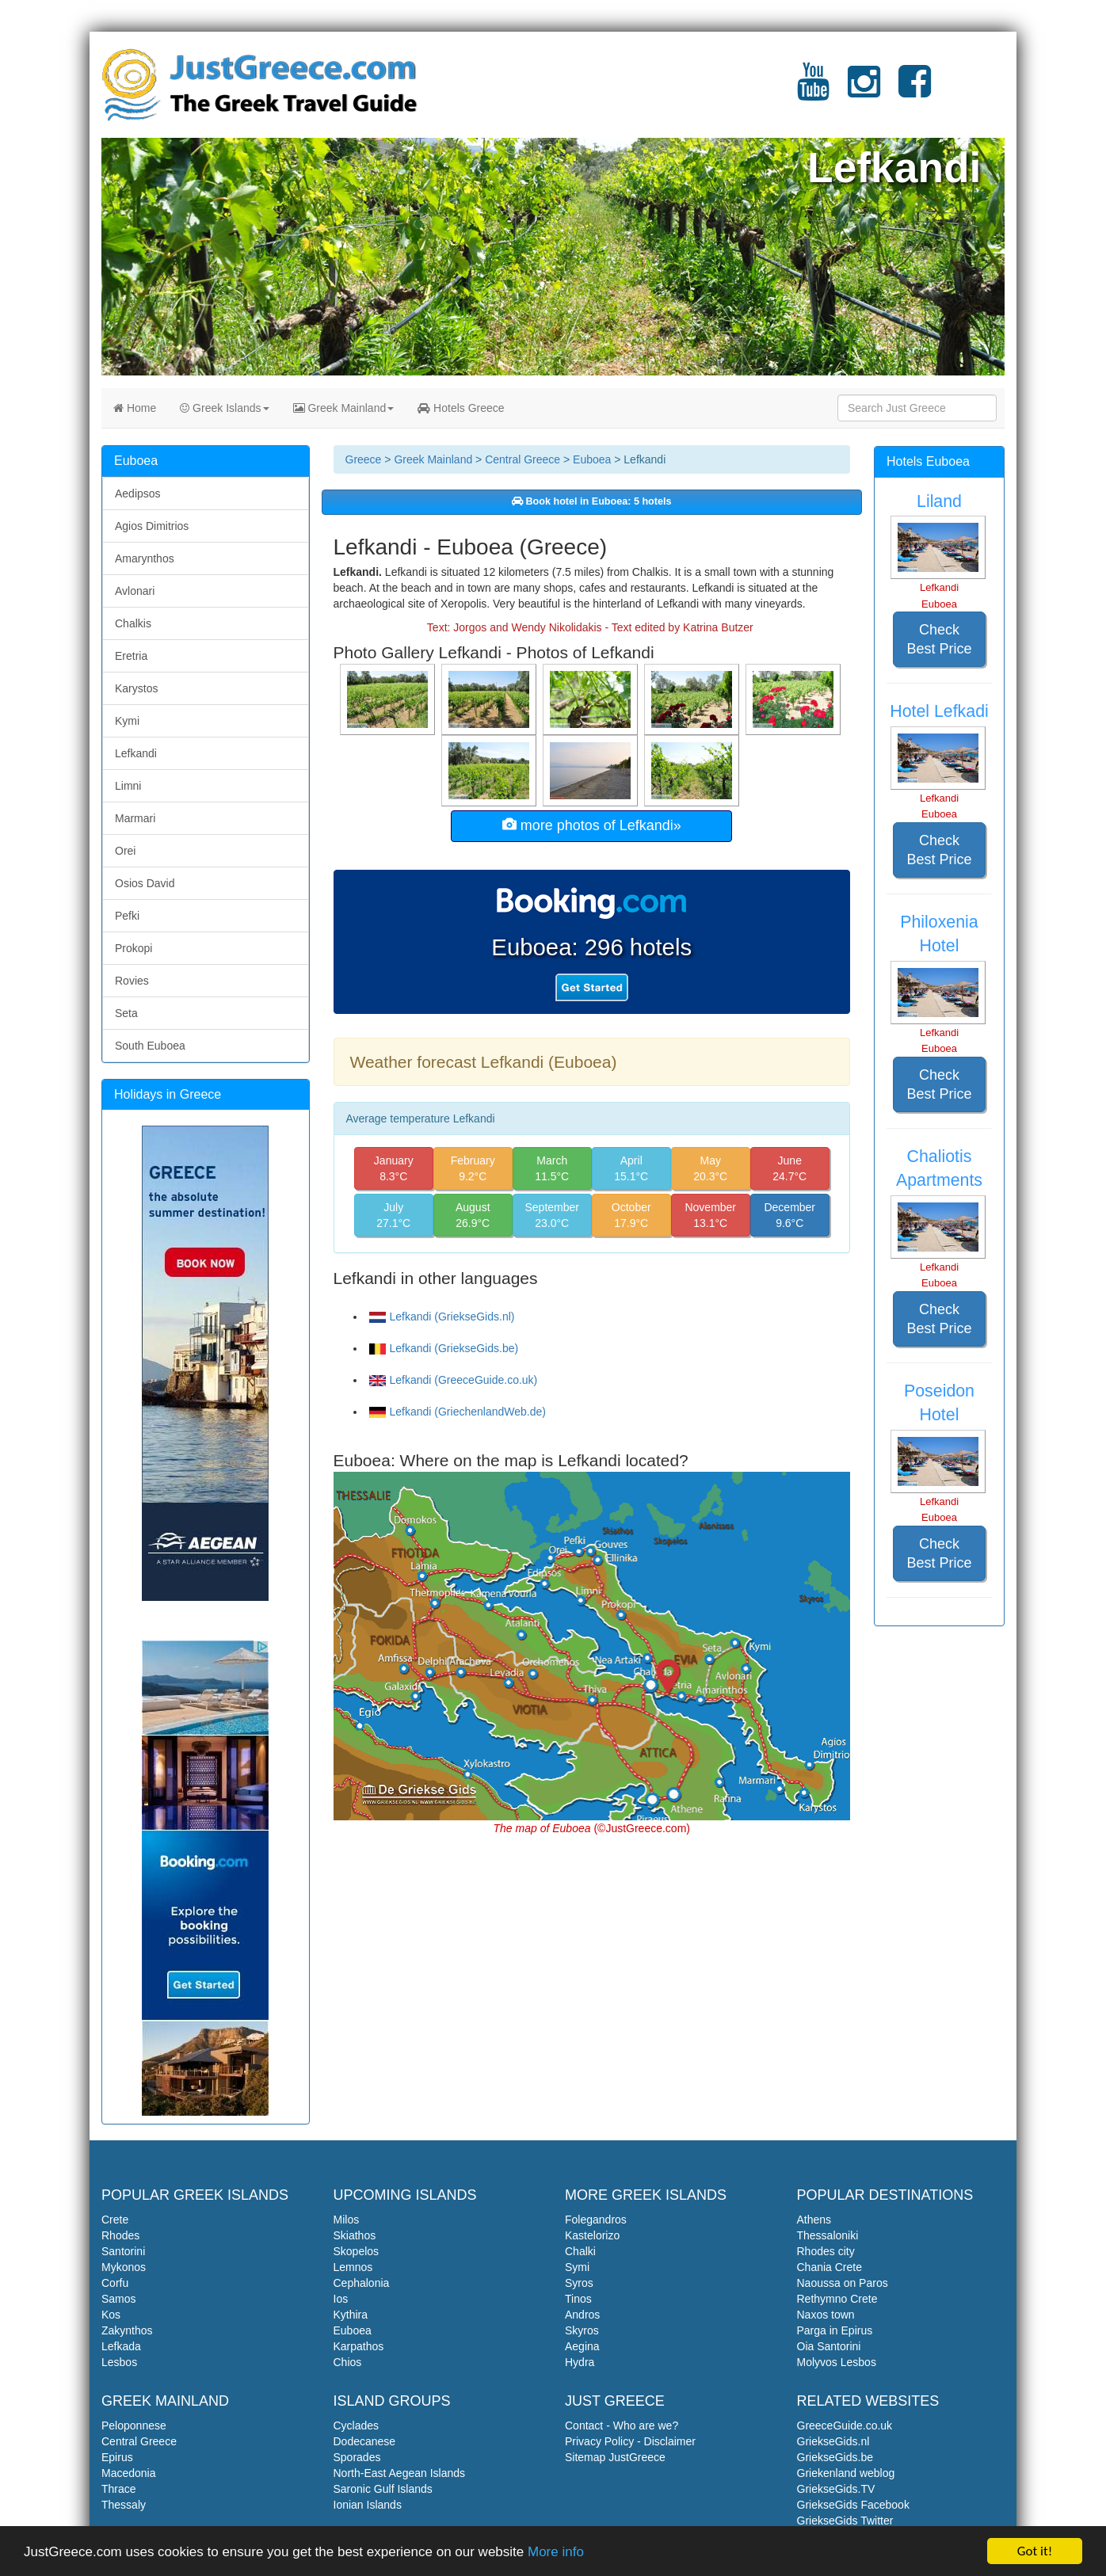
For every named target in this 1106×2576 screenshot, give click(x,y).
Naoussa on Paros (842, 2283)
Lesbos (119, 2362)
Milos (347, 2219)
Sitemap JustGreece (615, 2457)
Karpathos (359, 2346)
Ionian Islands (368, 2504)
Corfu (114, 2283)
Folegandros (596, 2219)
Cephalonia (362, 2283)
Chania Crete (830, 2267)
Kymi (127, 720)
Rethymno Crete (837, 2298)
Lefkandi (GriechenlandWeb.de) (457, 1411)
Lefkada (121, 2346)
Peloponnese (133, 2425)
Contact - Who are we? (621, 2425)
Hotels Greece (461, 408)
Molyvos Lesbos (836, 2362)
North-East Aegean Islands (400, 2473)
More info (556, 2553)
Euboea (592, 459)
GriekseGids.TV (836, 2489)
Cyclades (356, 2425)
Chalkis (133, 623)
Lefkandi (136, 753)
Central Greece (522, 459)
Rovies (132, 980)
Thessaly (123, 2504)
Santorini (123, 2251)
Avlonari (134, 591)
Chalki (580, 2251)
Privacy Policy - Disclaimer (630, 2441)
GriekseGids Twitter (845, 2520)
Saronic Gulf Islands (383, 2489)
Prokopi (133, 948)
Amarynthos (144, 558)
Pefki (127, 915)
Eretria (131, 656)
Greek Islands (224, 408)
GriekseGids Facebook (853, 2504)
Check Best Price (938, 639)
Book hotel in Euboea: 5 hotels (592, 501)
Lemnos (353, 2267)
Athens (814, 2219)
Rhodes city (826, 2251)
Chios (348, 2362)
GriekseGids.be (835, 2457)
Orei (125, 850)
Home (134, 408)
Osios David (144, 883)
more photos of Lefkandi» (591, 825)
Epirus (117, 2457)
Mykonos (123, 2267)
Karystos (136, 688)
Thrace (118, 2489)
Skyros (582, 2330)
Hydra (579, 2362)
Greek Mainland (344, 408)
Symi (577, 2267)
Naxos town (826, 2314)
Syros (579, 2283)
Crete (114, 2219)
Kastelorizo (592, 2235)
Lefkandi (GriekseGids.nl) (442, 1316)
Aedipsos (138, 493)
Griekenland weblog (846, 2473)
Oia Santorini (829, 2346)
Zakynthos (127, 2330)
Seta (126, 1013)
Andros (582, 2314)
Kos (110, 2314)
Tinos (578, 2298)
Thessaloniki (828, 2235)
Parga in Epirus (835, 2330)
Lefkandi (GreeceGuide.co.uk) (453, 1380)
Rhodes (120, 2235)
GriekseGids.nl (833, 2441)
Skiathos (355, 2235)
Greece (363, 459)
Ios (341, 2298)
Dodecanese (365, 2441)
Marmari (135, 818)
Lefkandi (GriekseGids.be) (444, 1348)
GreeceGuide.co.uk (845, 2425)
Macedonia (128, 2473)
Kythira (351, 2314)
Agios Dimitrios (152, 526)
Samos (118, 2298)
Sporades (357, 2457)
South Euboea (150, 1045)
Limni (128, 785)
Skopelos (356, 2251)
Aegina (582, 2346)
